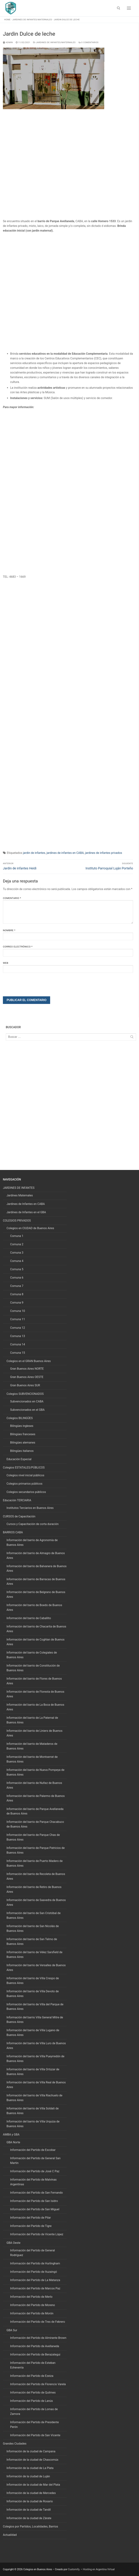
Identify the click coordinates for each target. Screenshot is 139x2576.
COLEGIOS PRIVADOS (17, 1220)
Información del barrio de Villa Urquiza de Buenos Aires (33, 2124)
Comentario (12, 898)
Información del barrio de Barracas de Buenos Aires (36, 1582)
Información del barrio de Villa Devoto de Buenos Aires (33, 1994)
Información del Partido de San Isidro (34, 2201)
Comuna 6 (16, 1277)
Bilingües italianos (22, 1451)
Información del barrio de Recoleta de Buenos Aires (36, 1876)
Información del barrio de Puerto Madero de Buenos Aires (35, 1863)
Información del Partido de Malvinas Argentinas (33, 2182)
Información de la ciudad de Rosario (30, 2501)
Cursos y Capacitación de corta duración (33, 1524)
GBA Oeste (14, 2242)
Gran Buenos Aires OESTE (26, 1377)
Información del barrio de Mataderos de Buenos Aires (32, 1746)
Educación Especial (19, 1459)
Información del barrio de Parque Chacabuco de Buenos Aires (35, 1824)
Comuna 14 (17, 1344)
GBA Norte (14, 2142)
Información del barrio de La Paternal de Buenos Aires (32, 1720)
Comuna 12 (17, 1327)
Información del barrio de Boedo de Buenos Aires (34, 1607)
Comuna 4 (16, 1261)
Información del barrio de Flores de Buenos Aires (34, 1681)
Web (5, 962)
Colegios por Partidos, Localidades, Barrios (30, 2526)
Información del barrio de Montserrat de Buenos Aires (32, 1759)
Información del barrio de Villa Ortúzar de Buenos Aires (33, 2072)
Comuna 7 (16, 1286)
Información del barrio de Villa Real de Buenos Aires (36, 2085)
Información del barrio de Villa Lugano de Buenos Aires (33, 2033)
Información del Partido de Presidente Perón (34, 2424)
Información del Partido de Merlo (31, 2296)
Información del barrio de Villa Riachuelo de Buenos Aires (34, 2098)
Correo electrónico (18, 946)
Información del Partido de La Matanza (35, 2280)
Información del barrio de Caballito (29, 1618)
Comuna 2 (16, 1244)
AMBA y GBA (11, 2134)
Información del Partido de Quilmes (33, 2392)
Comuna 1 (16, 1236)
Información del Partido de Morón (31, 2313)
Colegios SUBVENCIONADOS (25, 1394)
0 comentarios (88, 42)
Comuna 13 (17, 1336)
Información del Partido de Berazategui (35, 2354)
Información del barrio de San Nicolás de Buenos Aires (33, 1928)
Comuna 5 (16, 1269)
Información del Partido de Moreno (32, 2305)
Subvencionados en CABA (26, 1401)
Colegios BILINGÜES (20, 1418)
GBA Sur (12, 2330)
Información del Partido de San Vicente (35, 2435)
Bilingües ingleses (21, 1426)
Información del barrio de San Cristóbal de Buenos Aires (34, 1915)
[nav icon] (129, 8)
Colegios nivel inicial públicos (25, 1475)
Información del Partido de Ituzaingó (33, 2271)
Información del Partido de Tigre (31, 2226)
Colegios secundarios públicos (26, 1492)
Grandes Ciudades (15, 2443)
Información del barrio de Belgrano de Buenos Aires (36, 1594)
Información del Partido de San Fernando (36, 2192)
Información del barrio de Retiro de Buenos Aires (34, 1889)
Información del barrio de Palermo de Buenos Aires (36, 1798)
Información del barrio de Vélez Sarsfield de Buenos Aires (34, 1954)
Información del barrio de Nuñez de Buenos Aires (34, 1785)
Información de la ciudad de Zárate (29, 2518)
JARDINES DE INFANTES (19, 1188)
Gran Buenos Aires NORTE (27, 1368)
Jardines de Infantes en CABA (26, 1204)
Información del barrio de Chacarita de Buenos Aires (36, 1629)
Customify (73, 2569)
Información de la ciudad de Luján (28, 2476)
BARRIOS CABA (13, 1532)
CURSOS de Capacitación (19, 1516)
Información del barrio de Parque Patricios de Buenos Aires (36, 1850)
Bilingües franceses (22, 1434)
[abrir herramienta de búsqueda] (118, 8)
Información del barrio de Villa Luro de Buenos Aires (36, 2046)
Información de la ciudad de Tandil (29, 2509)
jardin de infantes (34, 853)
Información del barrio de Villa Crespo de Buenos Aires (33, 1981)
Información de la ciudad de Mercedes (31, 2493)
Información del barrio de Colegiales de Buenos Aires (32, 1655)
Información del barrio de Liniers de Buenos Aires (34, 1733)
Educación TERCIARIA (17, 1500)
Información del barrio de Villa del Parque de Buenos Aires (35, 2007)
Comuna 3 (16, 1252)
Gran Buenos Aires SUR (25, 1385)
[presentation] (30, 986)
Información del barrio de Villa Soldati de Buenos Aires (33, 2111)
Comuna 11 (17, 1319)
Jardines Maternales (20, 1195)
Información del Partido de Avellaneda (34, 2346)
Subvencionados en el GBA (27, 1409)
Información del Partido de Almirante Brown (38, 2338)
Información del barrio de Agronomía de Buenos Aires (32, 1542)
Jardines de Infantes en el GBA (26, 1212)
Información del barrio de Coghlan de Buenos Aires (35, 1642)
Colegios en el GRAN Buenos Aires (29, 1361)
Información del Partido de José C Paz (35, 2171)
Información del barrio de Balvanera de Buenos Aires (37, 1568)
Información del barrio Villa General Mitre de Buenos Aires (35, 2020)
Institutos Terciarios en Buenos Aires (30, 1508)
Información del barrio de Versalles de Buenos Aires (36, 1968)
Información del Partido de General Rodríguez (32, 2253)
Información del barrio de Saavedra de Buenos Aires (36, 1902)
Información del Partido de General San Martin (35, 2161)
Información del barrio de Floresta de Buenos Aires (35, 1694)
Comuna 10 (17, 1311)
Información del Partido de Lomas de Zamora (34, 2411)
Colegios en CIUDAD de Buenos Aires (31, 1228)
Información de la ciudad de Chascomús (32, 2459)
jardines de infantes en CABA (65, 853)
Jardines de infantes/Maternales (32, 19)
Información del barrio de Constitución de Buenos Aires (33, 1668)
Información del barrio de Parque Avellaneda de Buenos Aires (35, 1811)
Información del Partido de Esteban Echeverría (32, 2365)
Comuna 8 (16, 1294)
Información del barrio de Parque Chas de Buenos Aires (33, 1837)
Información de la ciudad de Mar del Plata (33, 2484)
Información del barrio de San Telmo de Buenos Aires (32, 1941)
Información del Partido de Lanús (31, 2401)
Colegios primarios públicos (24, 1483)
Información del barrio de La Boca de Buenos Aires (35, 1707)
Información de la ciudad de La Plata (30, 2468)
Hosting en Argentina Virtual (99, 2569)
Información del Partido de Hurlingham (35, 2263)
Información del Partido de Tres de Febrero (37, 2321)
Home (7, 19)
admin (8, 42)
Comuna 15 (17, 1352)
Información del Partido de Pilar (30, 2217)
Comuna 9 (16, 1302)
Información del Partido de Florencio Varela (38, 2384)
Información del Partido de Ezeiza (31, 2376)
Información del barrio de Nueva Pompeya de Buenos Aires (35, 1772)
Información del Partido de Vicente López (36, 2234)
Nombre (9, 930)
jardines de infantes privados (103, 853)
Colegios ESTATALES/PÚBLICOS (24, 1467)
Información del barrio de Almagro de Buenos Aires (36, 1555)
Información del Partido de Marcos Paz (35, 2288)
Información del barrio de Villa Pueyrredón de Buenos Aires (35, 2059)
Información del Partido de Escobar (33, 2150)
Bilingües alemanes (22, 1442)
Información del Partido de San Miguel (34, 2209)
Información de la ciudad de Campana (31, 2451)
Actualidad (10, 2535)
